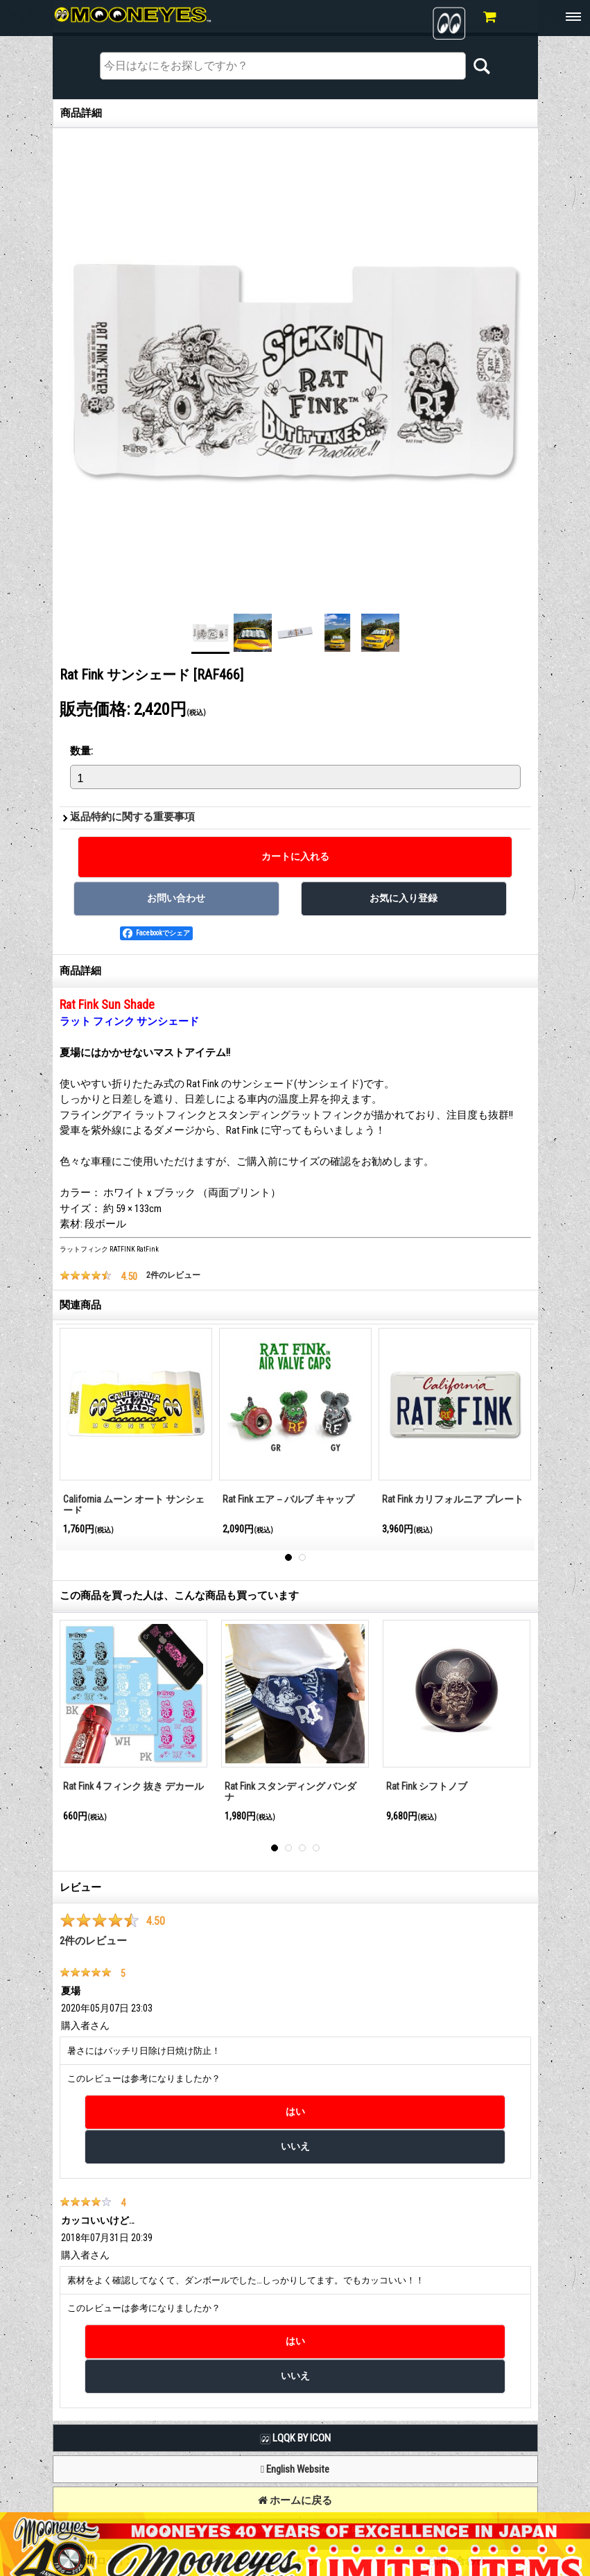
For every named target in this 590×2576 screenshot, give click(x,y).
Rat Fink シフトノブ (426, 1786)
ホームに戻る (295, 2500)
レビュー (80, 1887)
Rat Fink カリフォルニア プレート (452, 1499)
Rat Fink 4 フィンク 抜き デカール (133, 1786)
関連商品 (80, 1305)
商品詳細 (80, 971)
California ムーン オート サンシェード (134, 1505)
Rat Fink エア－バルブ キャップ (288, 1499)
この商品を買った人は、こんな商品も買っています (179, 1595)
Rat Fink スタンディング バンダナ (290, 1792)
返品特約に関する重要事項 (132, 817)
